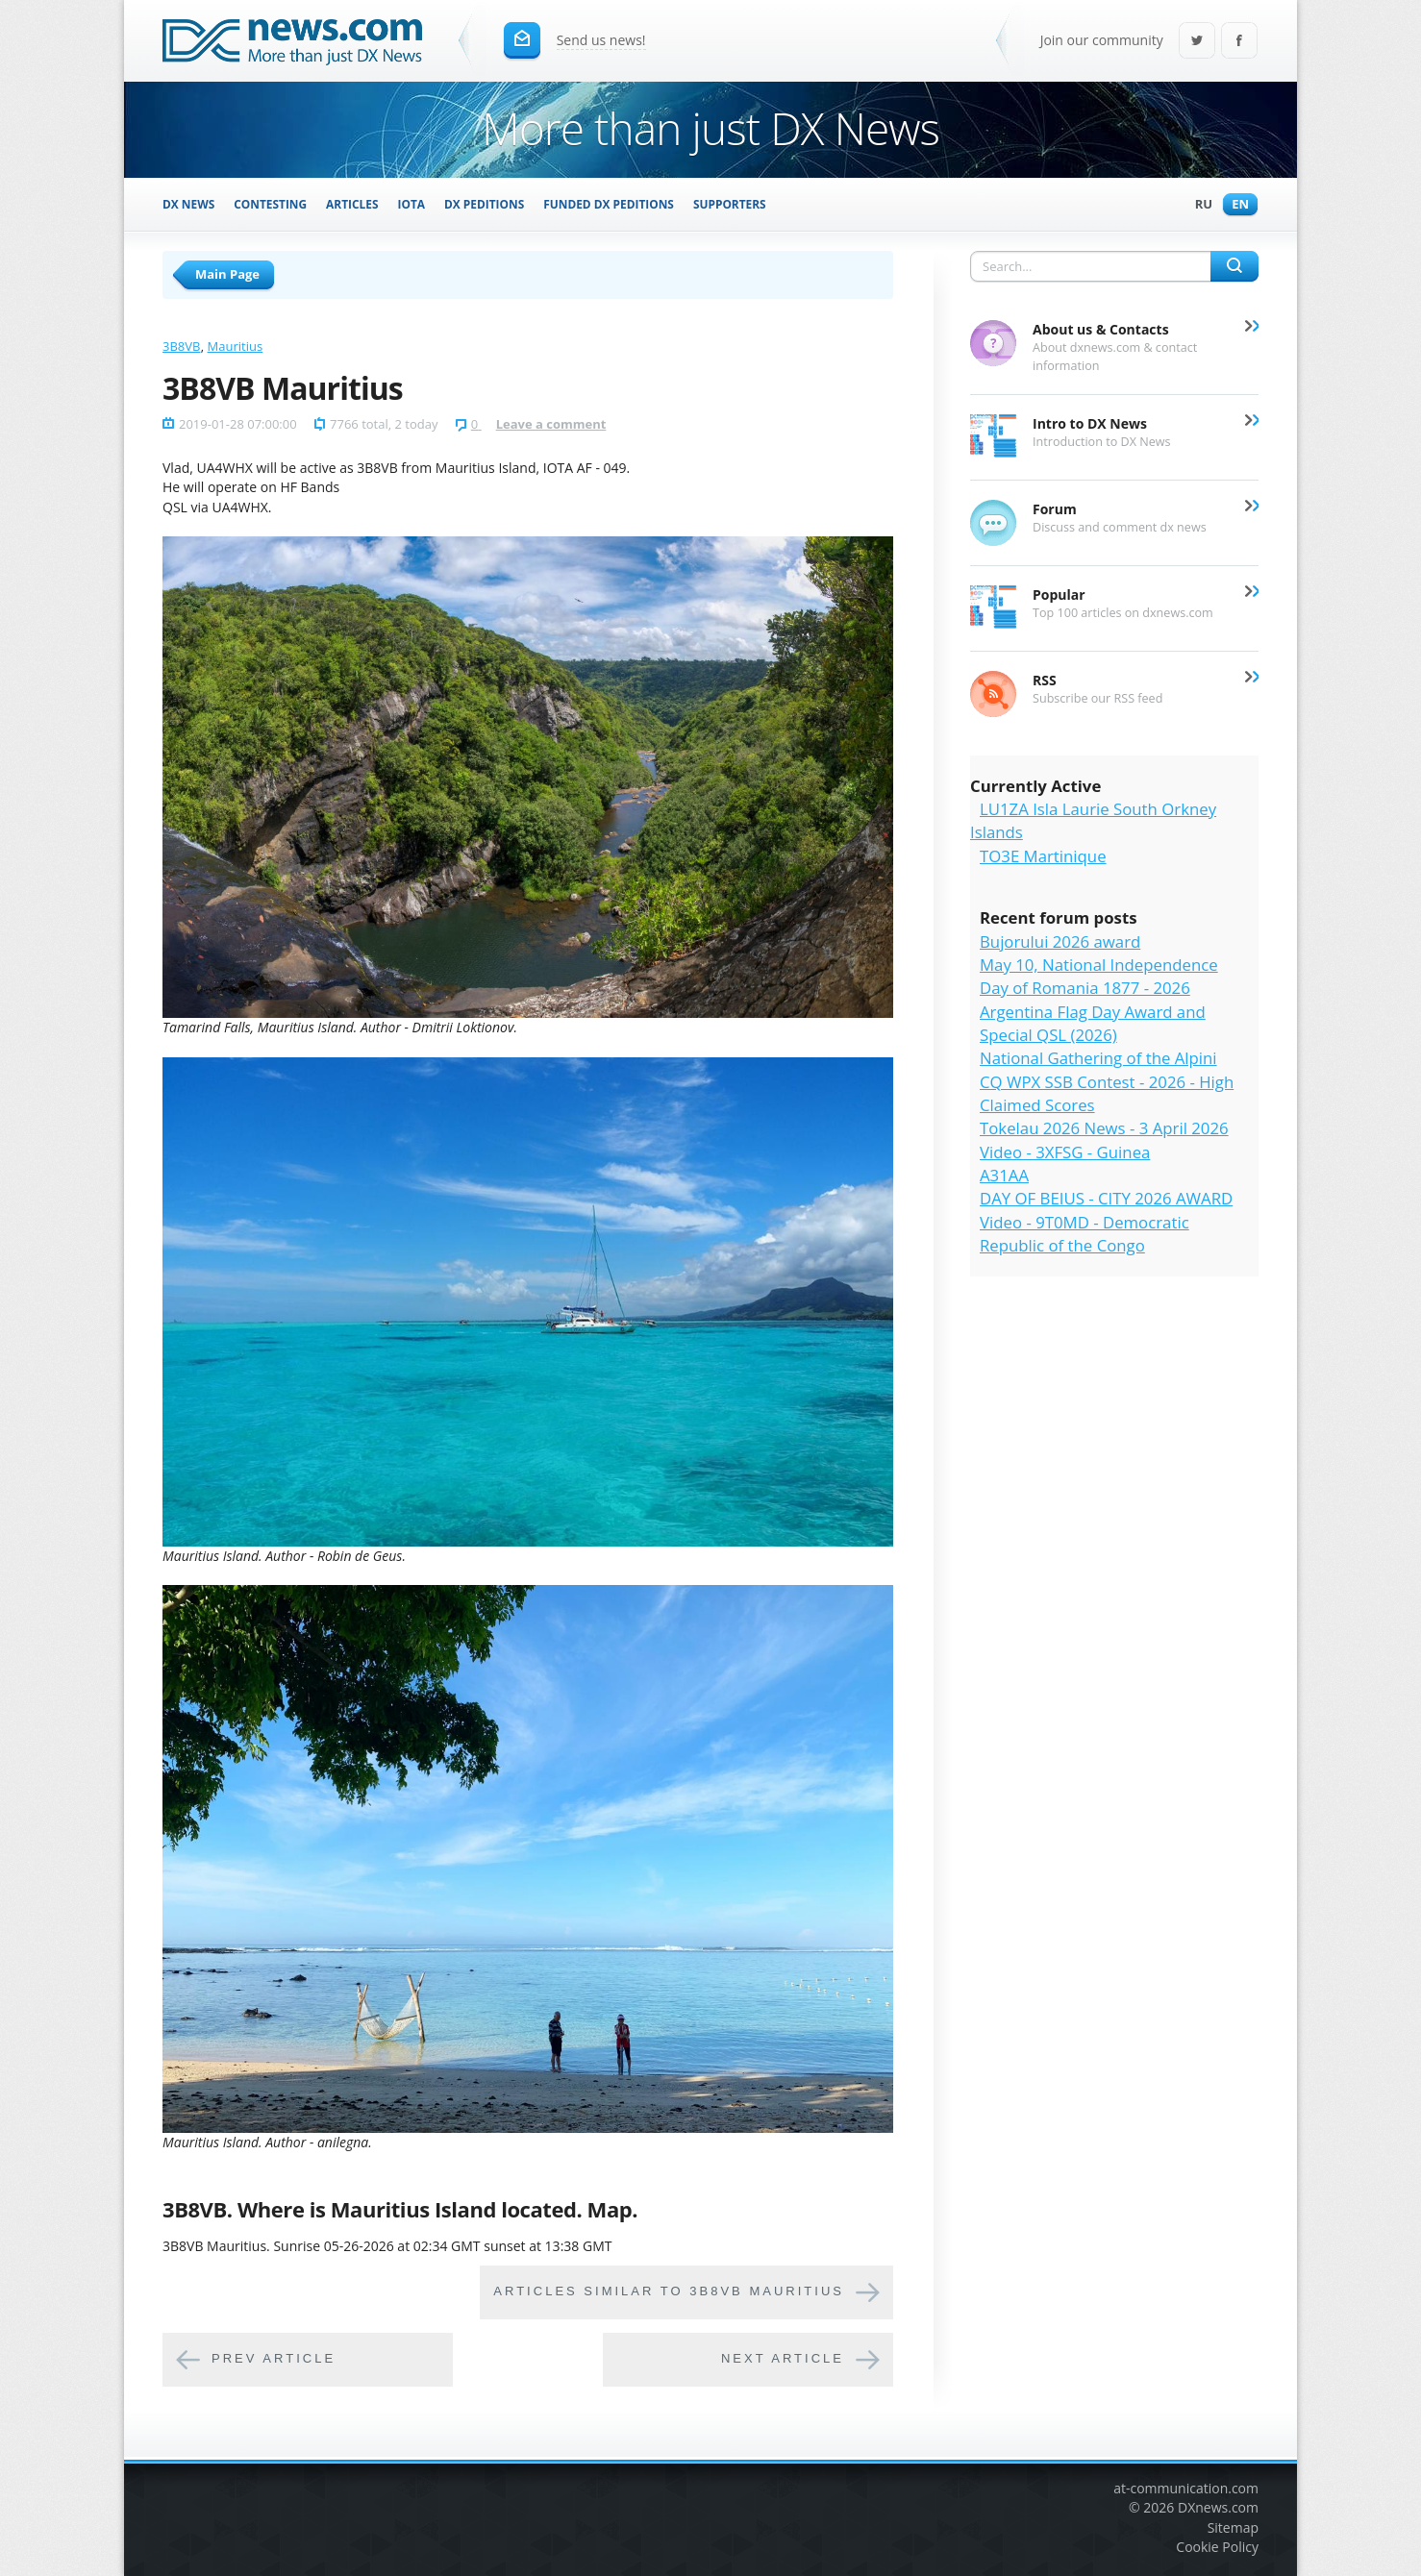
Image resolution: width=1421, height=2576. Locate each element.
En (1235, 205)
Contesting (270, 203)
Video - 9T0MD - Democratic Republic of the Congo (1084, 1233)
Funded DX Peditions (608, 203)
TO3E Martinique (1043, 856)
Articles (352, 203)
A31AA (1004, 1175)
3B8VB (181, 346)
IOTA (412, 203)
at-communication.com (1186, 2488)
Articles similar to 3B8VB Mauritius (668, 2291)
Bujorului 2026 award (1060, 941)
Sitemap (1233, 2527)
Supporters (729, 203)
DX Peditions (484, 203)
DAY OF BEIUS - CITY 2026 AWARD (1106, 1198)
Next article (782, 2358)
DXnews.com (1218, 2507)
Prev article (274, 2358)
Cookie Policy (1217, 2547)
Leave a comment (551, 424)
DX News (188, 203)
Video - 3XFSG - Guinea (1065, 1152)
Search (1234, 266)
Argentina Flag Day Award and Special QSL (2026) (1093, 1023)
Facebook (1239, 42)
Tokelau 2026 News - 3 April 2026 (1104, 1128)
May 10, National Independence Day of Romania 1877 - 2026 (1099, 976)
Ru (1198, 205)
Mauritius (235, 346)
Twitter (1197, 42)
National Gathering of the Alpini (1098, 1058)
